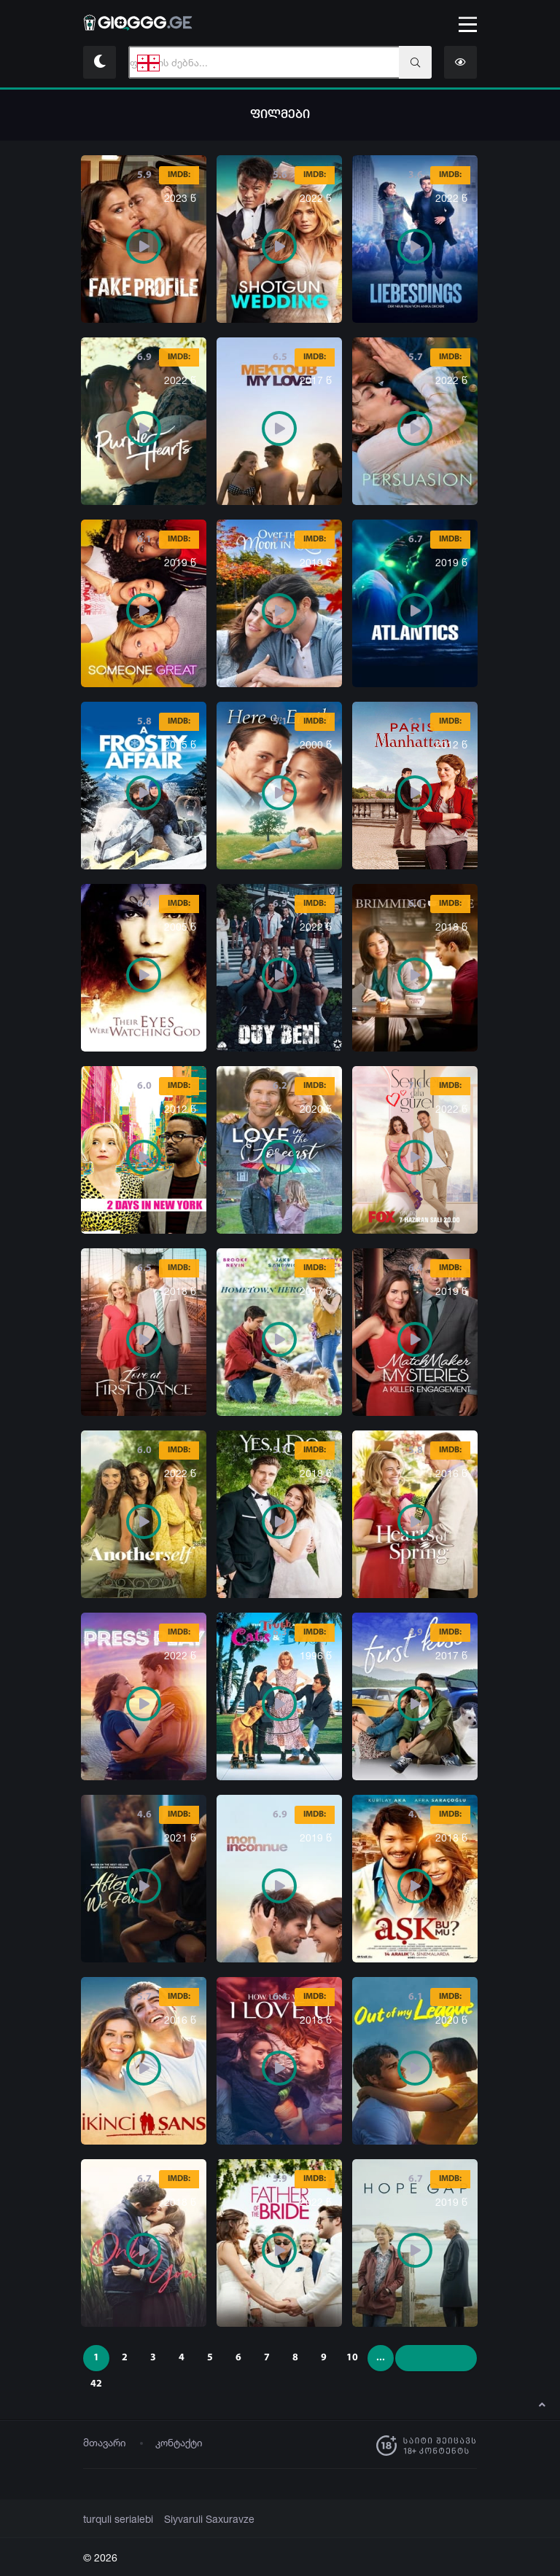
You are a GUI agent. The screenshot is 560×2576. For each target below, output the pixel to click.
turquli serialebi (115, 2519)
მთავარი (104, 2442)
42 (96, 2384)
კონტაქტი (179, 2442)
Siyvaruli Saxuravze (200, 2519)
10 (352, 2357)
